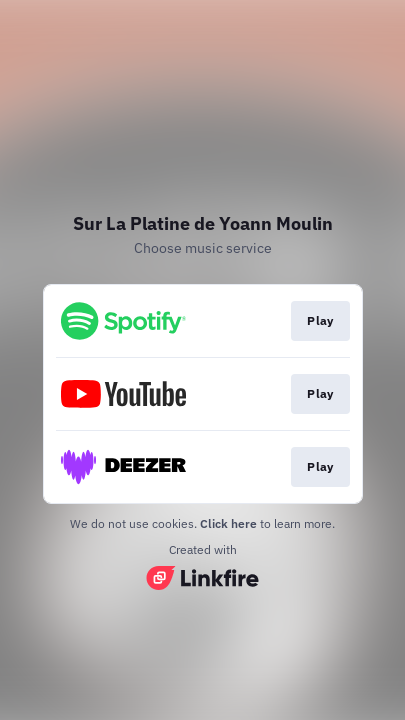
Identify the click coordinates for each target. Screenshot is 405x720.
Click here (228, 523)
